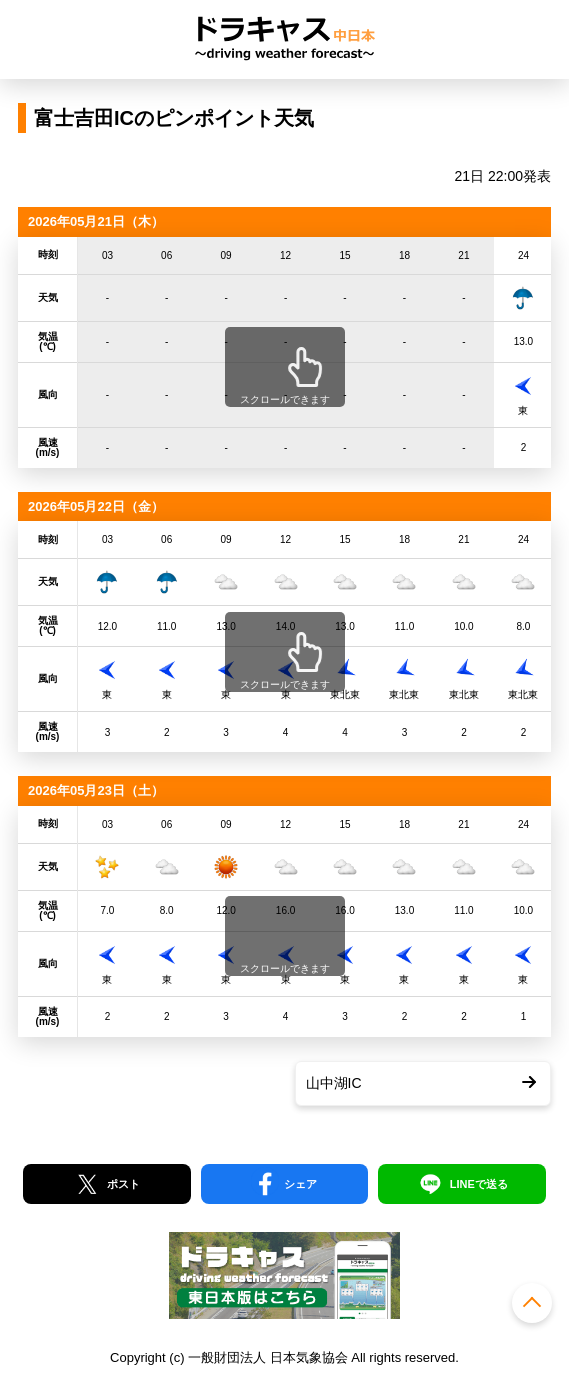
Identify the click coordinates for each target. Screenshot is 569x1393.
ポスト (123, 1184)
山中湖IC (334, 1083)
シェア (300, 1184)
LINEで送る (479, 1184)
